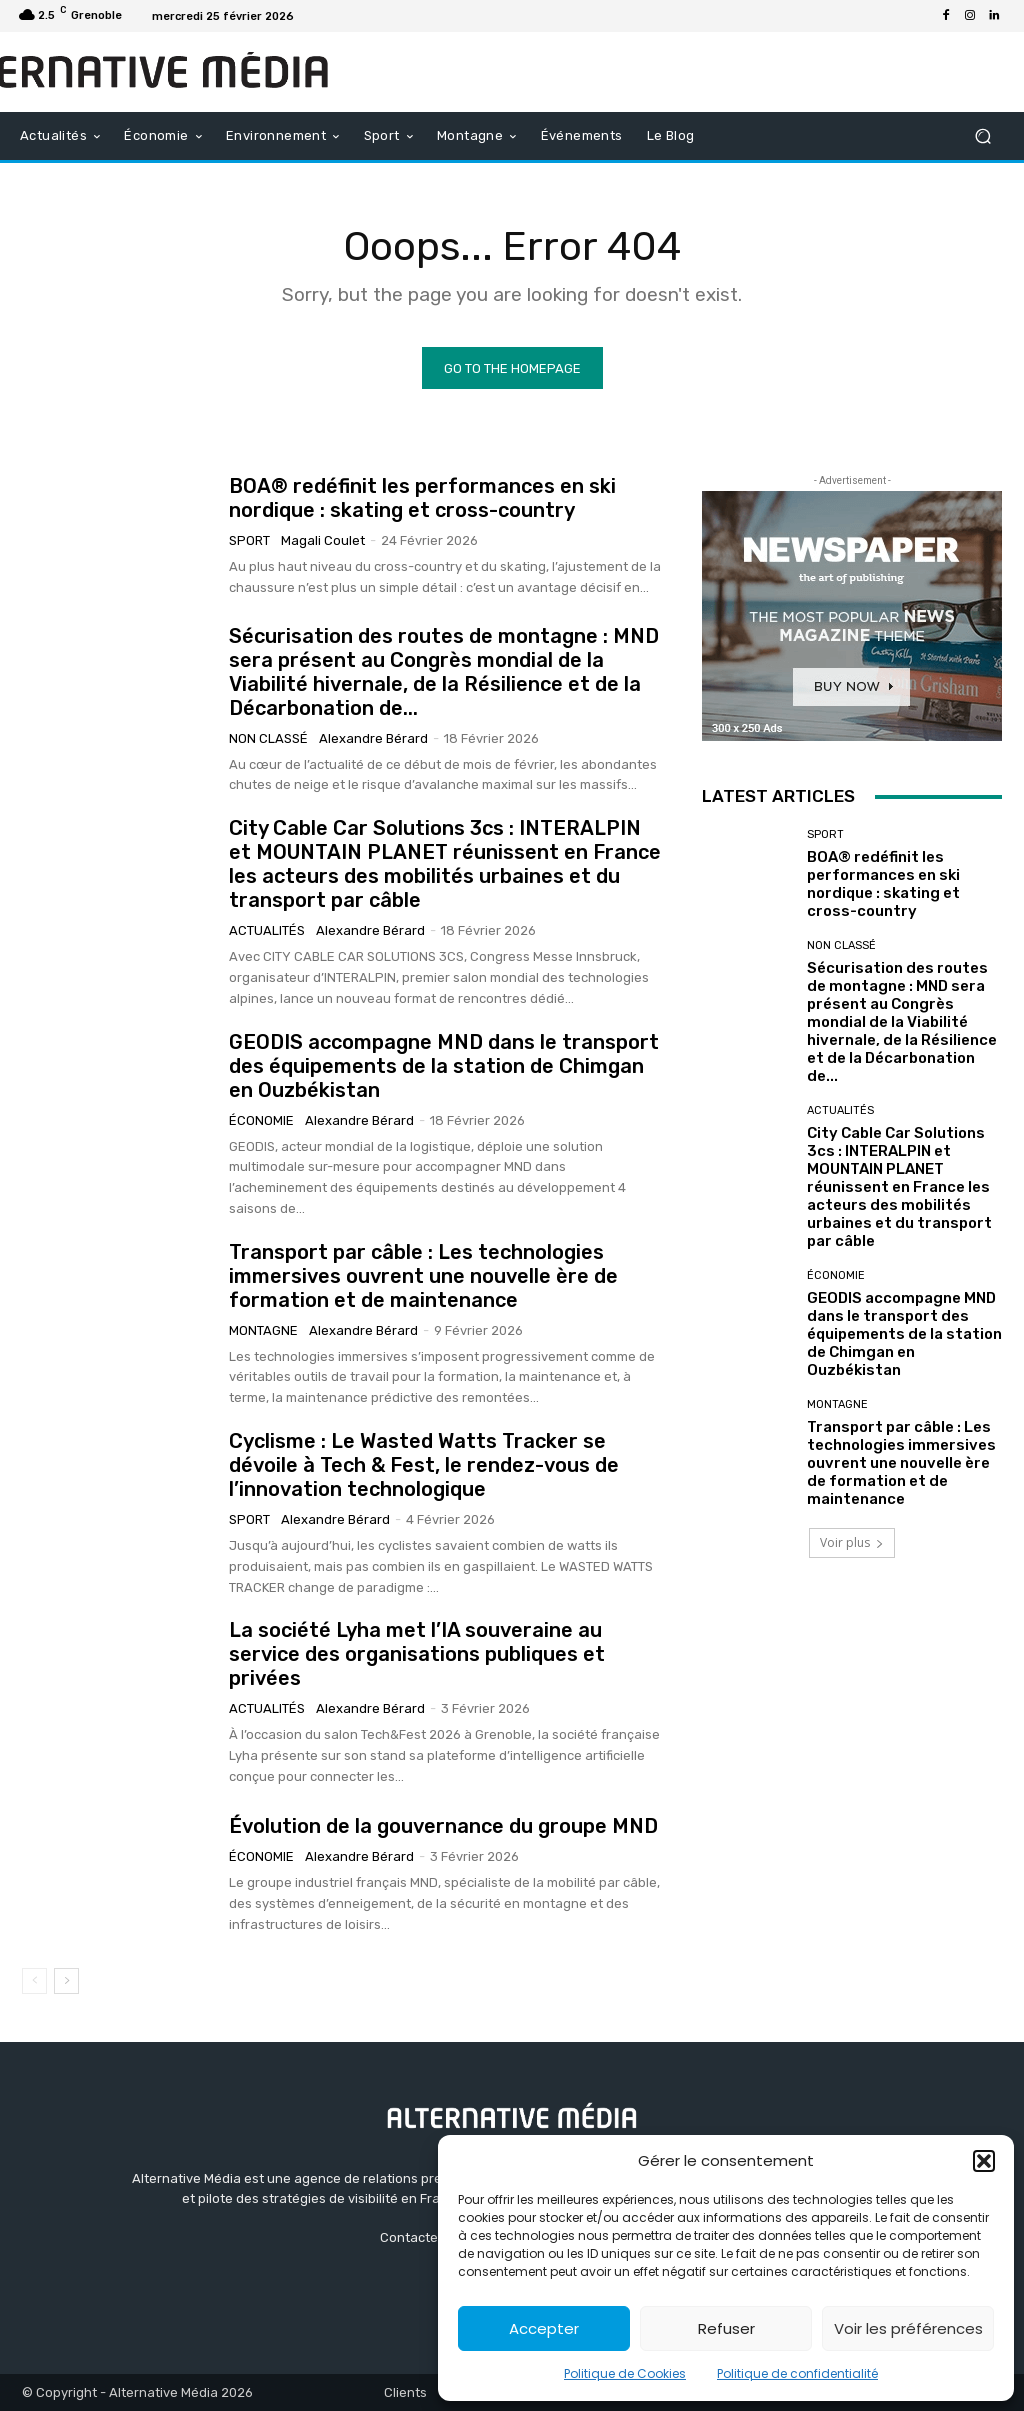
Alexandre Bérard (373, 738)
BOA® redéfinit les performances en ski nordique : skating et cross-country (422, 498)
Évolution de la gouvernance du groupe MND (443, 1826)
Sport (249, 540)
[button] (984, 2161)
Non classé (268, 738)
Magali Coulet (323, 540)
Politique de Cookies (625, 2373)
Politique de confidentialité (797, 2373)
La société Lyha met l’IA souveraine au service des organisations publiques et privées (417, 1654)
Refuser (726, 2328)
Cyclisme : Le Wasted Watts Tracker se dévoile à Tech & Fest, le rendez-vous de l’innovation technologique (424, 1465)
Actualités (267, 930)
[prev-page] (34, 1981)
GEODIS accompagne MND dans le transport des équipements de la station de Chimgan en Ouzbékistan (444, 1066)
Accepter (544, 2328)
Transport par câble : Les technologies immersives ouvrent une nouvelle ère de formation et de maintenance (423, 1276)
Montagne (263, 1330)
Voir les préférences (908, 2328)
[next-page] (66, 1981)
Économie (261, 1120)
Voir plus (852, 1542)
